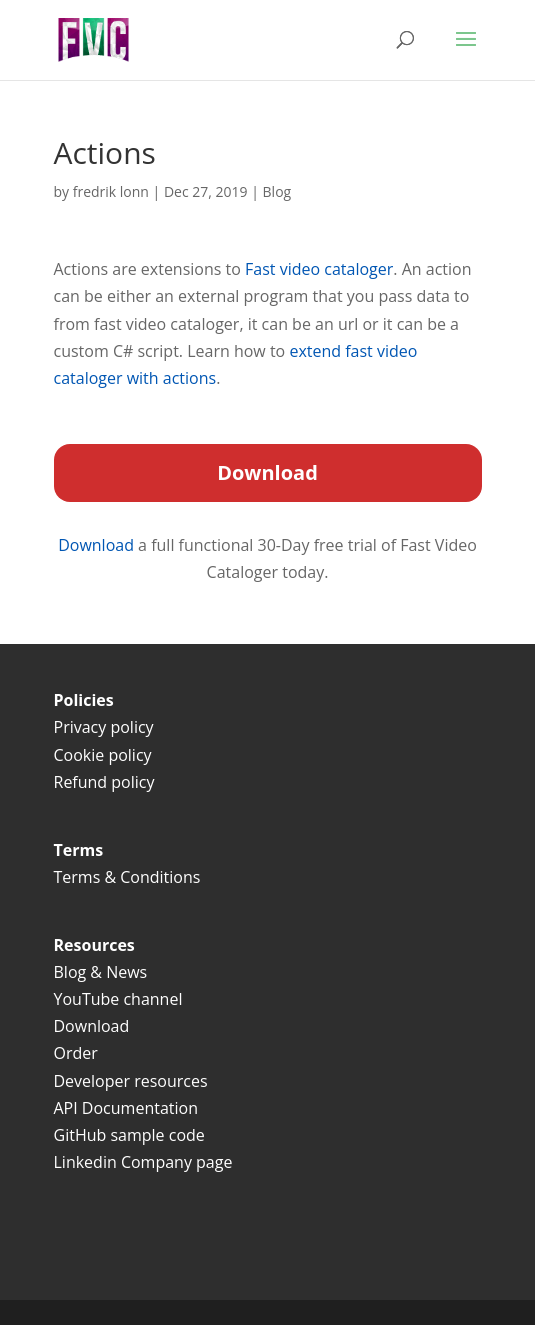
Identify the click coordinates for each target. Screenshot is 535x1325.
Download (98, 545)
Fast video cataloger (319, 269)
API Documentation (126, 1108)
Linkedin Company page (143, 1162)
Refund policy (104, 782)
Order (76, 1053)
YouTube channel (118, 999)
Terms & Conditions (129, 877)
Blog (277, 191)
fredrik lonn (111, 191)
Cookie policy (103, 755)
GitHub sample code (129, 1135)
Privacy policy (104, 727)
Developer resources (131, 1081)
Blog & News (101, 972)
